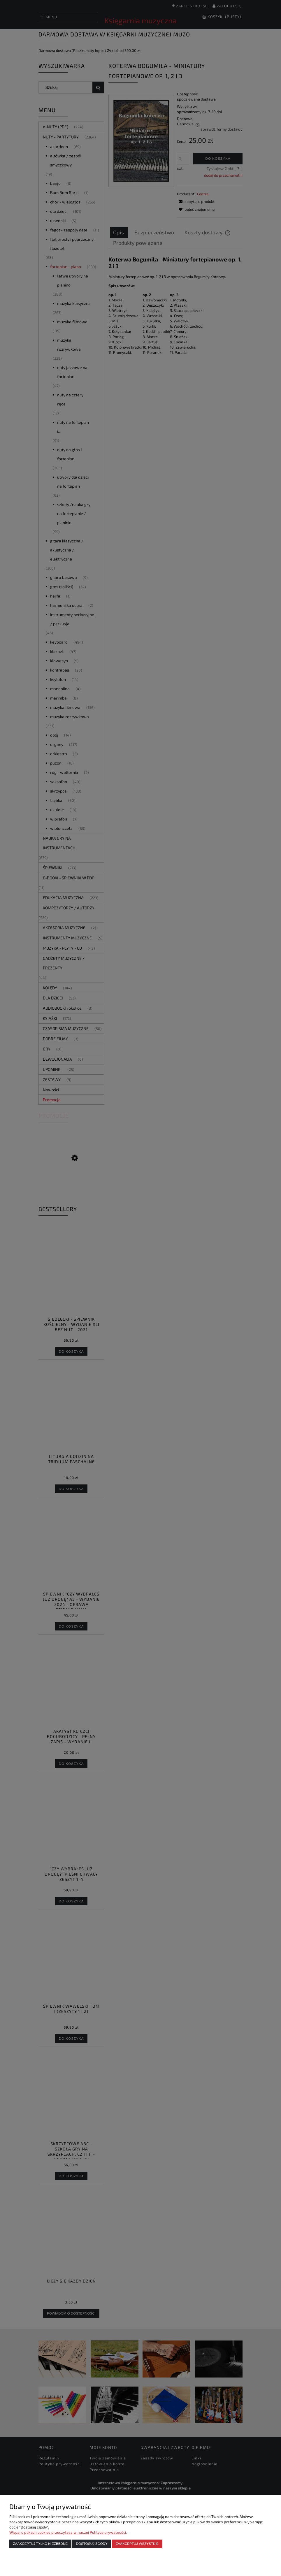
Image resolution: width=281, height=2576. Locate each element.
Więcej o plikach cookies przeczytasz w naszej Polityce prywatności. (68, 2532)
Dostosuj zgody (92, 2543)
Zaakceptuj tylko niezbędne (40, 2543)
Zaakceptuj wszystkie (137, 2543)
